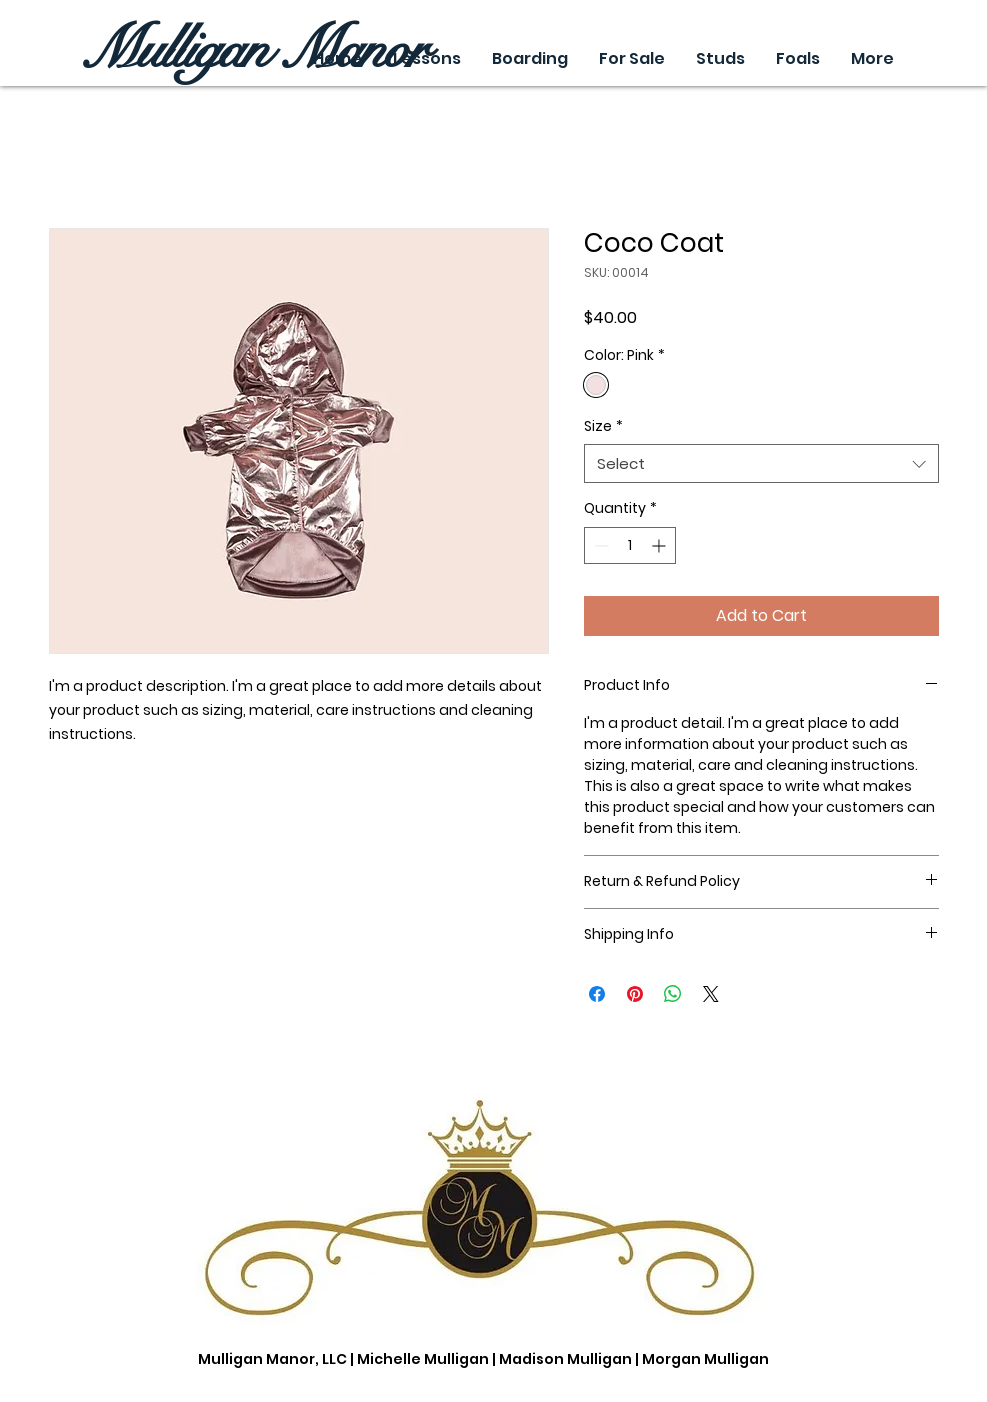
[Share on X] (711, 994)
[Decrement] (599, 545)
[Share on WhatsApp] (673, 994)
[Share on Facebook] (597, 994)
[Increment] (660, 545)
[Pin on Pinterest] (635, 994)
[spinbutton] (630, 545)
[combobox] (761, 463)
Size (603, 426)
